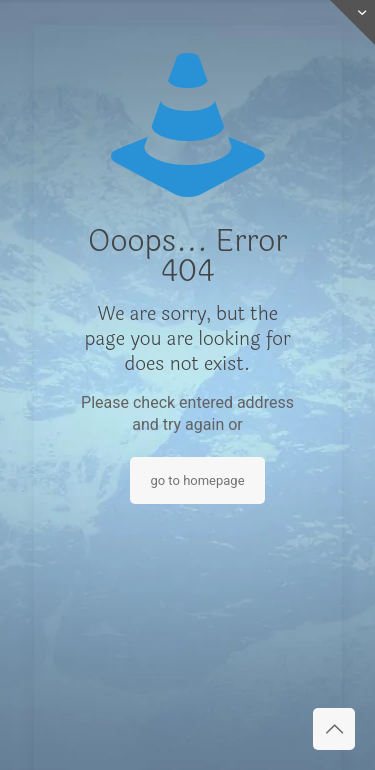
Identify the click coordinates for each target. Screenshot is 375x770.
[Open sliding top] (352, 22)
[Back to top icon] (334, 729)
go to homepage (197, 480)
